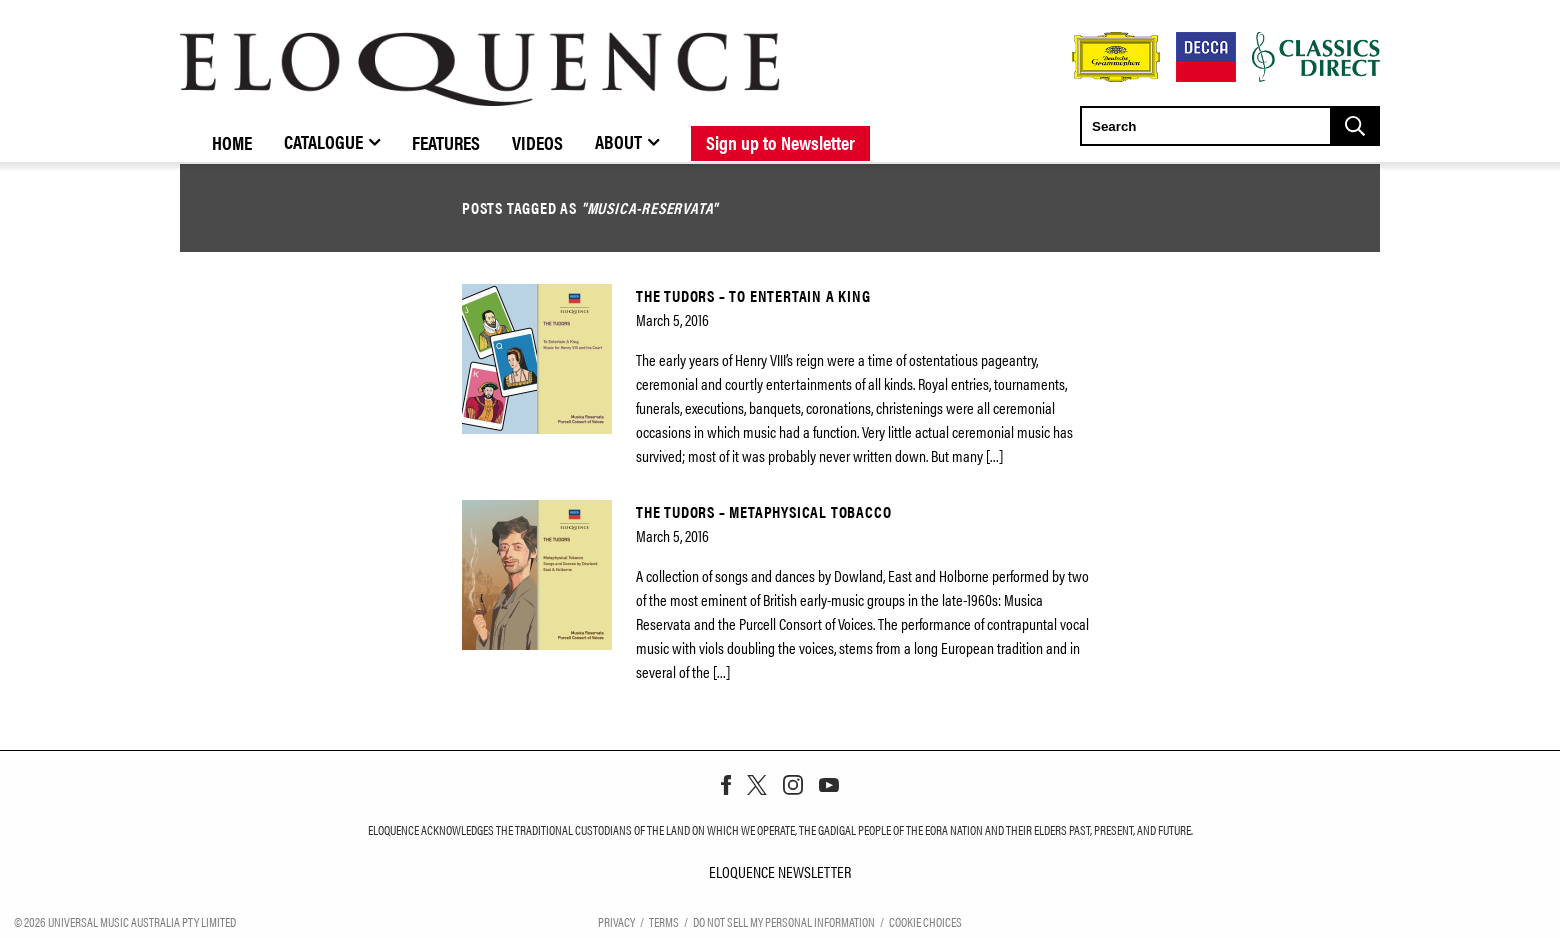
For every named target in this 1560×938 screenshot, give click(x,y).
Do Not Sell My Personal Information (784, 920)
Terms (664, 920)
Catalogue (323, 141)
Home (232, 142)
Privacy (616, 920)
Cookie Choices (925, 920)
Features (446, 142)
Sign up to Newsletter (780, 142)
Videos (537, 142)
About (618, 141)
